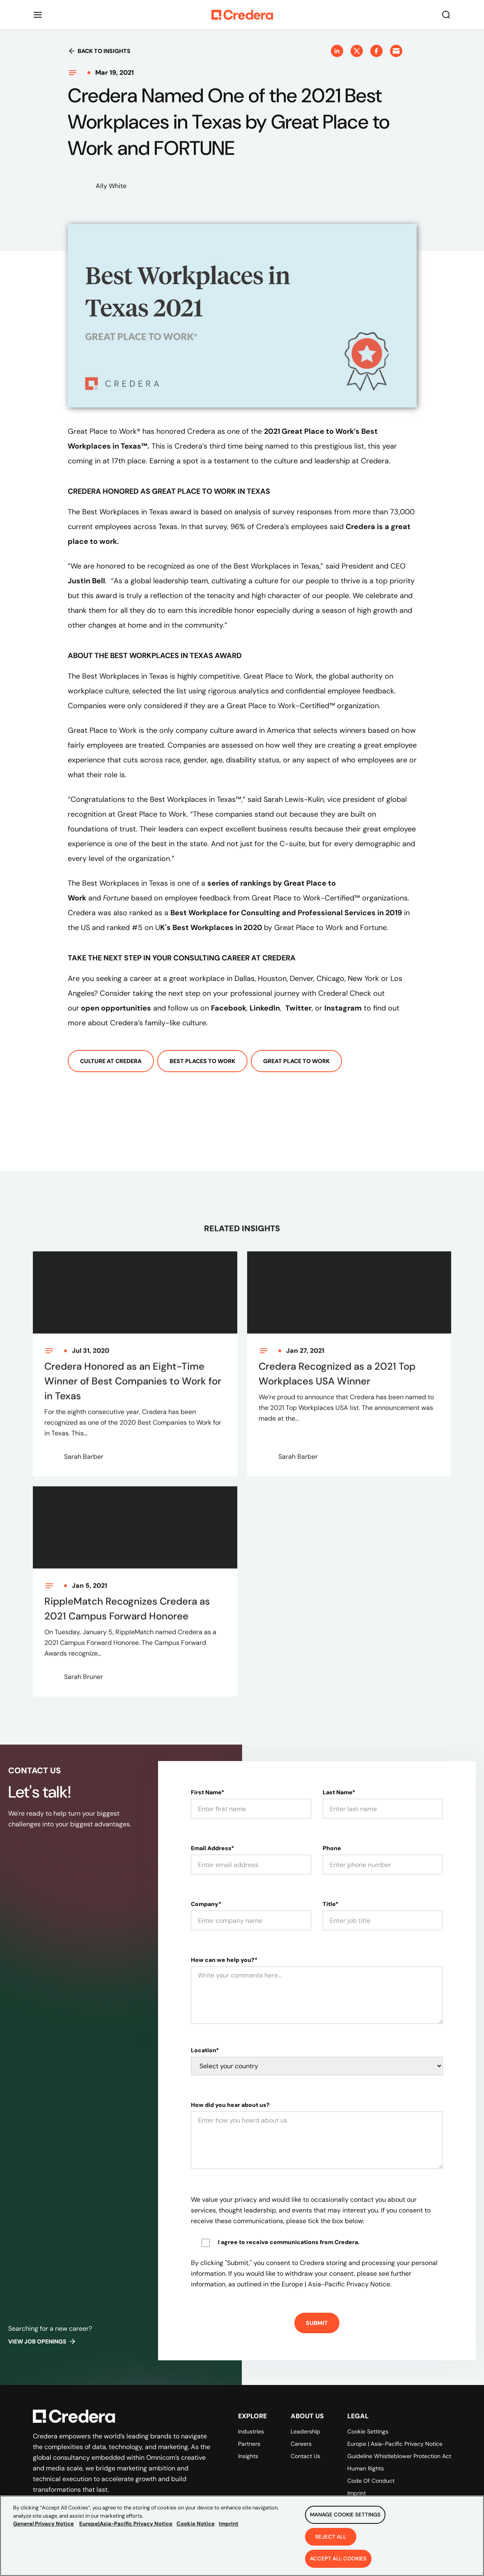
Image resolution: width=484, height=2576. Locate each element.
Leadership (305, 2431)
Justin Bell (86, 581)
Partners (249, 2443)
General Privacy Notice (43, 2528)
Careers (301, 2443)
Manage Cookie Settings (345, 2519)
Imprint (356, 2493)
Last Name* (339, 1792)
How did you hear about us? (230, 2105)
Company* (206, 1904)
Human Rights (365, 2468)
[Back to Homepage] (242, 15)
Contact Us (305, 2456)
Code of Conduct (371, 2480)
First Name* (207, 1792)
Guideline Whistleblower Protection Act (399, 2456)
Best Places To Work (202, 1061)
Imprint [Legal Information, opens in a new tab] (229, 2528)
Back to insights (99, 51)
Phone (332, 1848)
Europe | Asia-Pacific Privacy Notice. (336, 2284)
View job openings (42, 2341)
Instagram (343, 1008)
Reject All (330, 2540)
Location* (205, 2050)
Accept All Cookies (338, 2563)
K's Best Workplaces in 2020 (212, 927)
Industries (251, 2431)
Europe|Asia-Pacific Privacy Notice (125, 2528)
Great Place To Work (296, 1061)
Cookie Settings (367, 2431)
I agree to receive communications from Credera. (289, 2242)
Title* (330, 1904)
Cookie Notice (196, 2528)
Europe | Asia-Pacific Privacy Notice (395, 2443)
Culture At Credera (111, 1061)
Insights (248, 2456)
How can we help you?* (224, 1960)
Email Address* (212, 1848)
